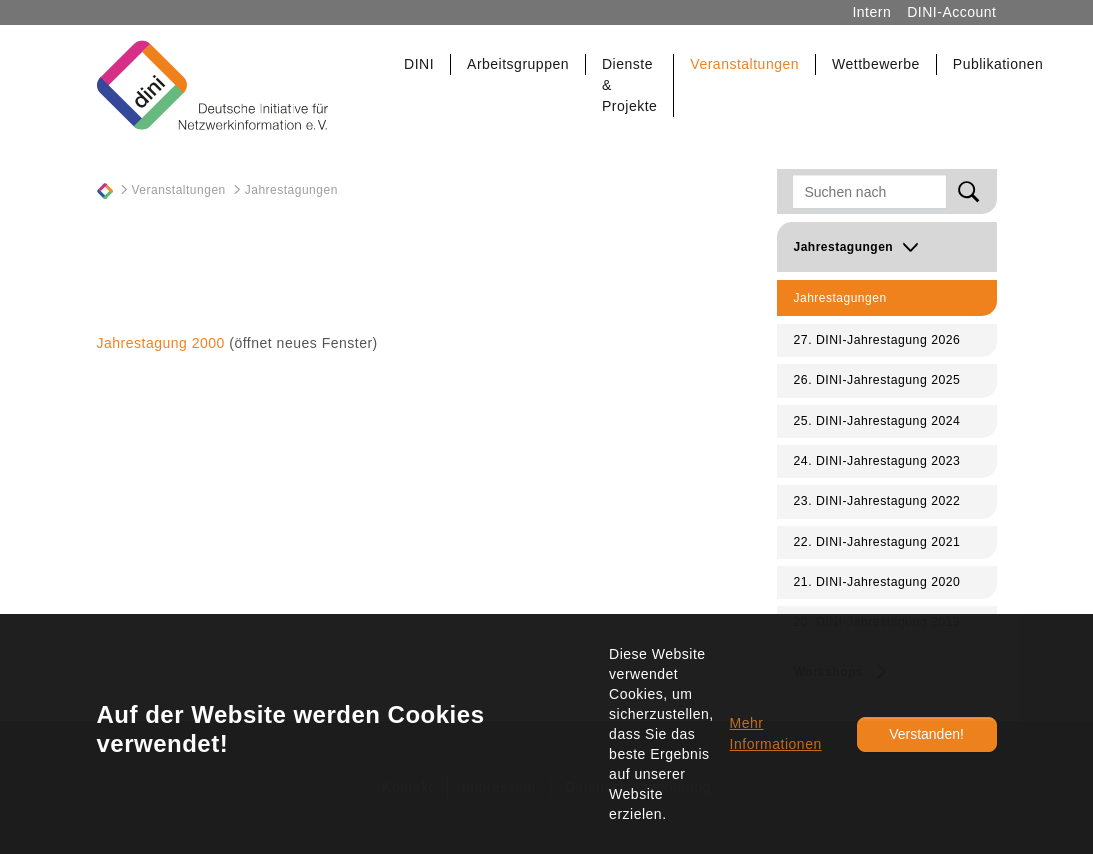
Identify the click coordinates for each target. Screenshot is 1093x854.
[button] (419, 64)
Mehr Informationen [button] (776, 733)
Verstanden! (926, 734)
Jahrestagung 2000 (161, 343)
